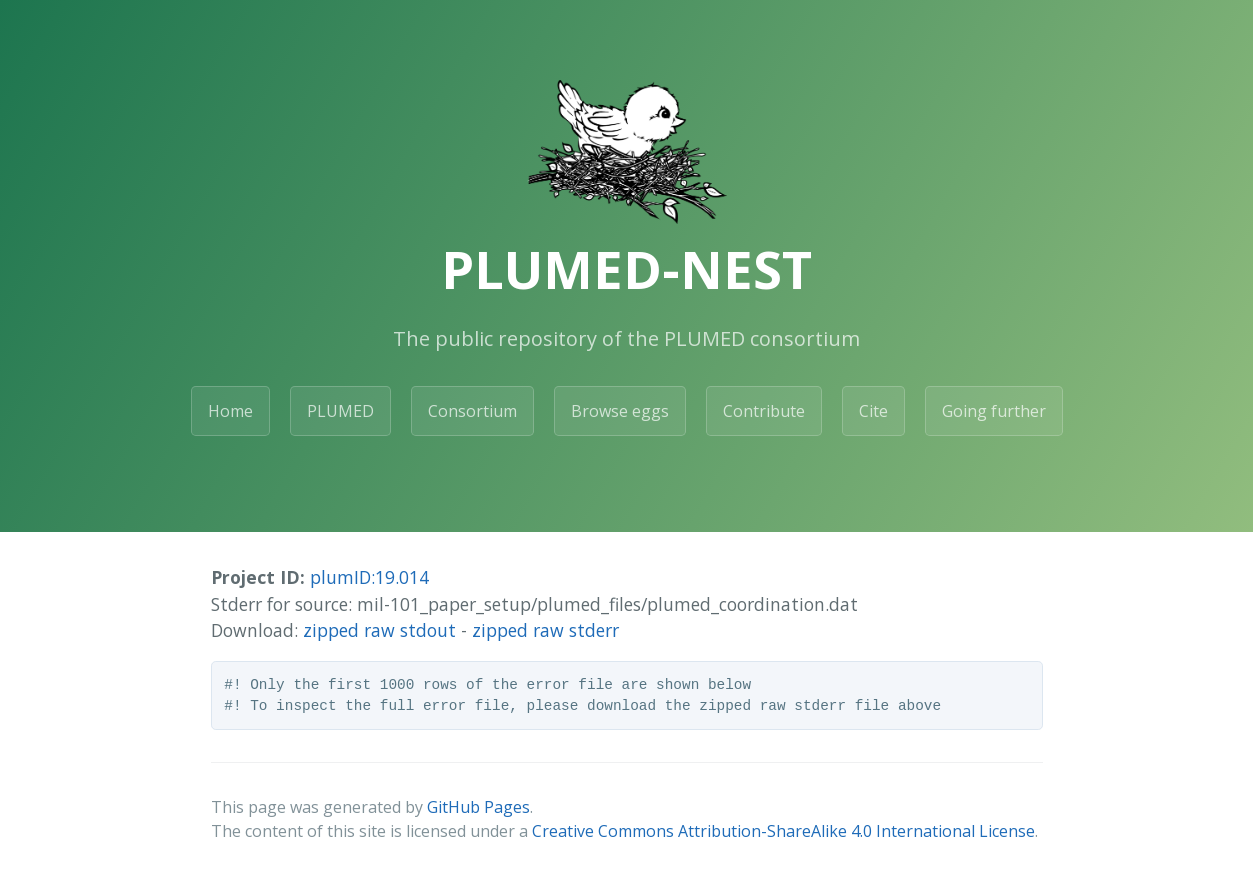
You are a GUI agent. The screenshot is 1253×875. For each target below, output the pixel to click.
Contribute (764, 411)
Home (230, 411)
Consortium (472, 411)
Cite (873, 411)
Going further (994, 411)
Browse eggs (620, 411)
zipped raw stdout (379, 630)
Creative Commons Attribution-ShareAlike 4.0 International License (783, 831)
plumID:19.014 (369, 577)
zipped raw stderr (545, 630)
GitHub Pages (478, 807)
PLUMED (340, 411)
